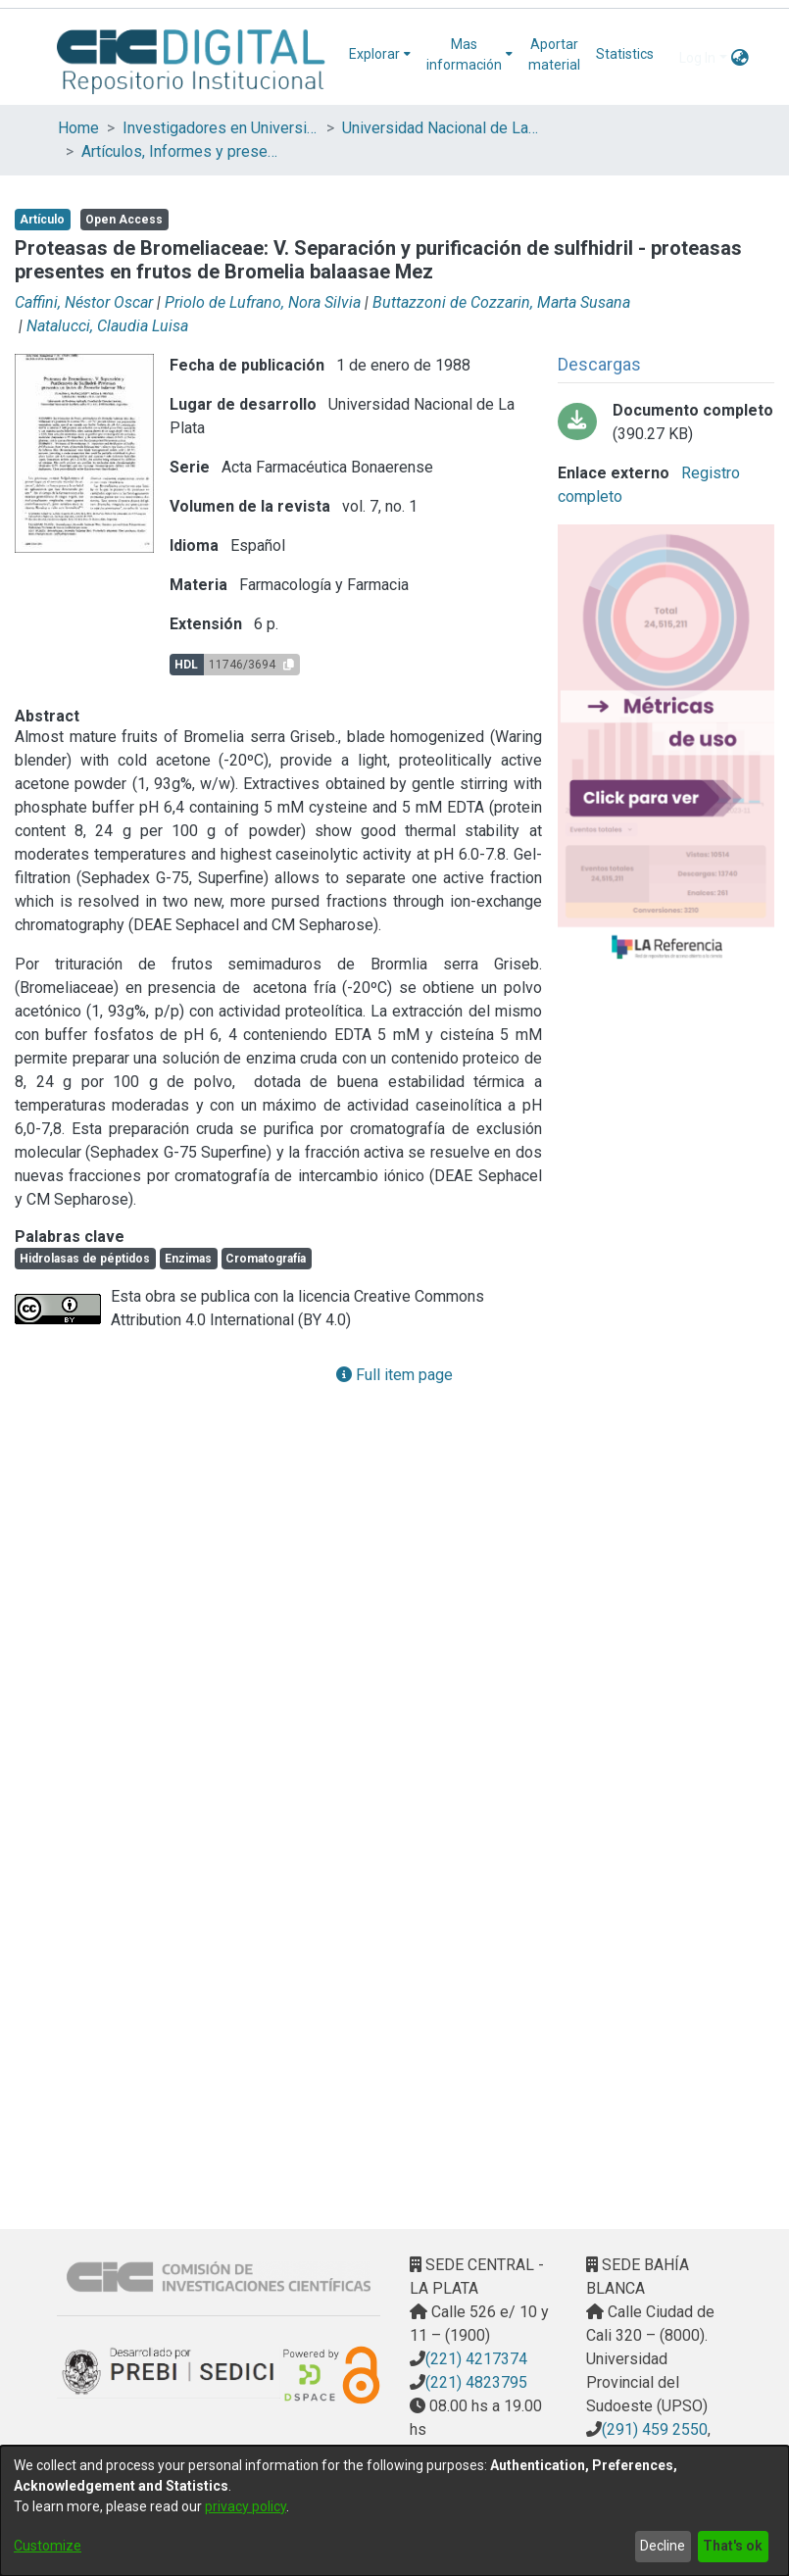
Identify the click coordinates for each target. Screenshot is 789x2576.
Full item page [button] (394, 1374)
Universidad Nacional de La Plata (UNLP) (440, 128)
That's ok (733, 2545)
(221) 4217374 (476, 2359)
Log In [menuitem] (697, 58)
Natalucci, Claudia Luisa (107, 326)
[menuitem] (380, 54)
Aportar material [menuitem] (554, 54)
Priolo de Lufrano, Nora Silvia (263, 302)
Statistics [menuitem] (625, 54)
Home (78, 128)
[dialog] (394, 2511)
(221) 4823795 (476, 2382)
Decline (662, 2545)
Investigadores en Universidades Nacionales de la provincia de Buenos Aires (221, 128)
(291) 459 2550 (655, 2429)
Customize (47, 2545)
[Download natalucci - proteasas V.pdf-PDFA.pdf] (666, 422)
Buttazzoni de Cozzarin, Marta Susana (501, 302)
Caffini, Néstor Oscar (84, 302)
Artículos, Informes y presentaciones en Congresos (179, 151)
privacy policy (245, 2506)
